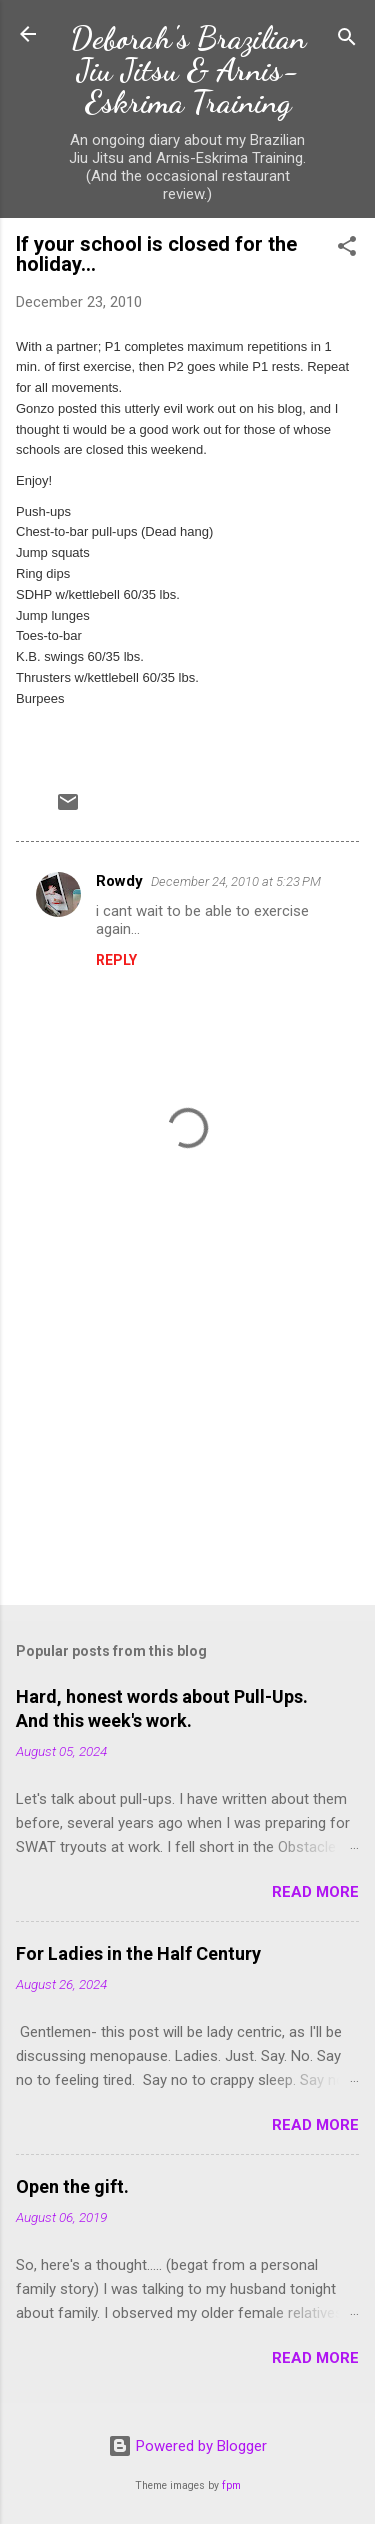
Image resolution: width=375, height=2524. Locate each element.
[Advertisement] (187, 1433)
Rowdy (119, 881)
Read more (315, 1892)
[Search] (347, 40)
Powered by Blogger (187, 2446)
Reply (116, 960)
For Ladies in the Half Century (138, 1953)
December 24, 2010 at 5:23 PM (236, 881)
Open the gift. (72, 2186)
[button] (347, 249)
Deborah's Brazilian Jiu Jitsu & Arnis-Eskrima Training (188, 70)
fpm (231, 2485)
